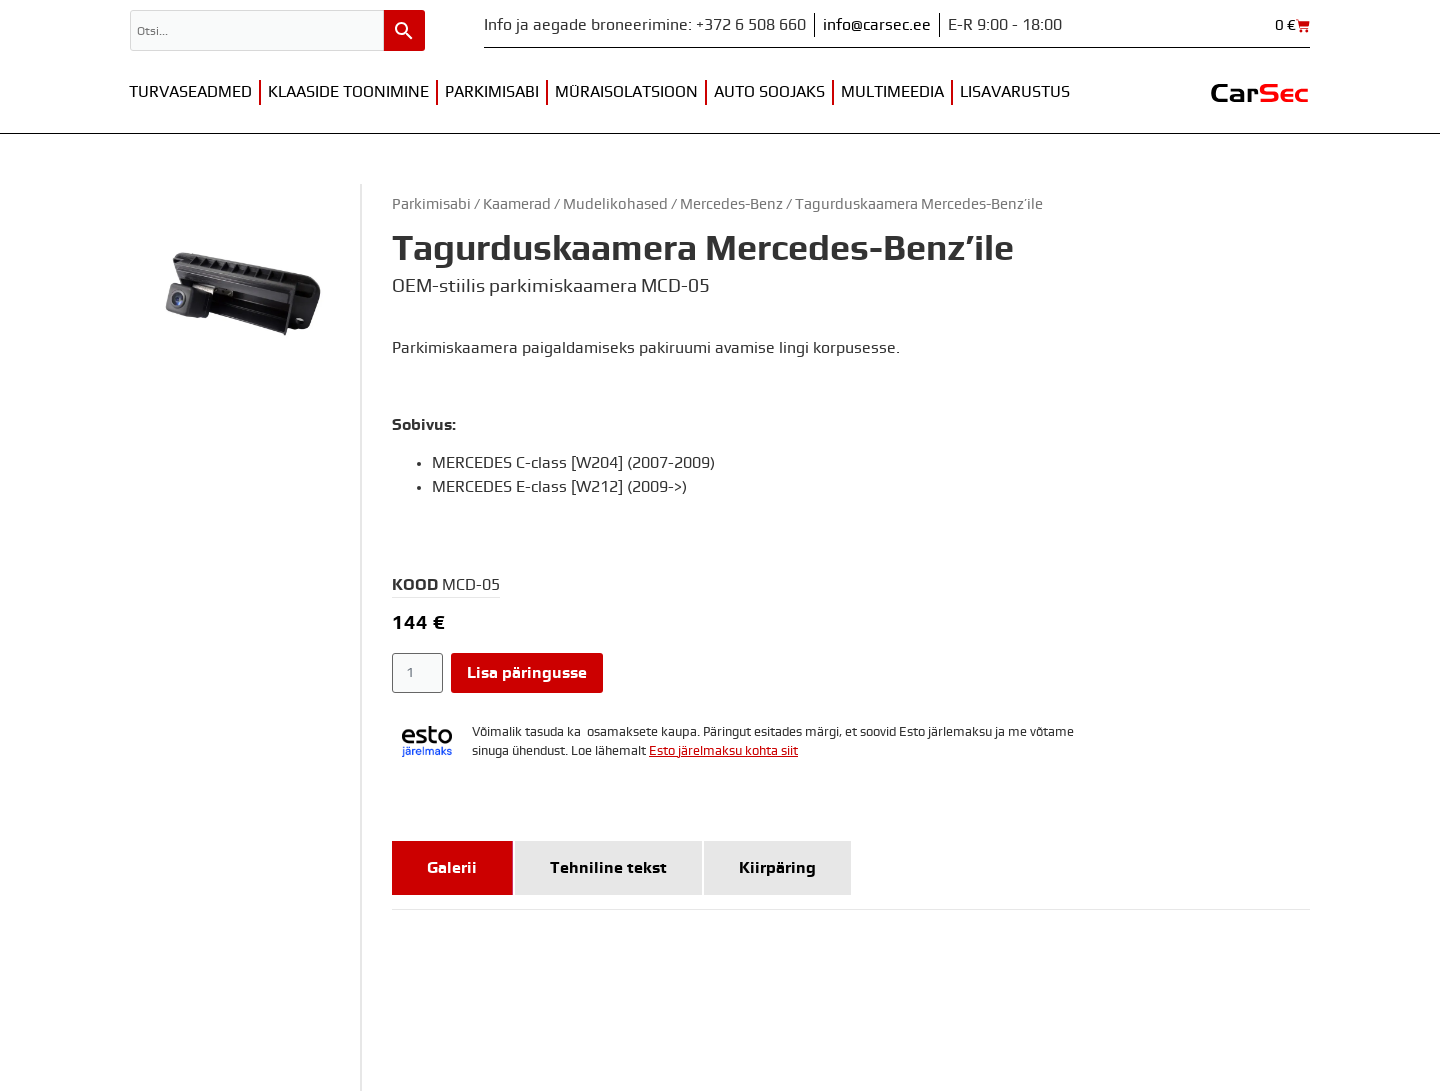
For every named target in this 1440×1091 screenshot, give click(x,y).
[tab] (452, 868)
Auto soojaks (769, 92)
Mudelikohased (615, 204)
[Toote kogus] (417, 673)
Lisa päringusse (527, 673)
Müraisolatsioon (626, 92)
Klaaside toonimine (348, 92)
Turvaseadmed (190, 92)
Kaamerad (517, 204)
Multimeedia (892, 92)
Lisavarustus (1015, 92)
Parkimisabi (492, 92)
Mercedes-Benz (731, 204)
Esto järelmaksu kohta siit (723, 751)
